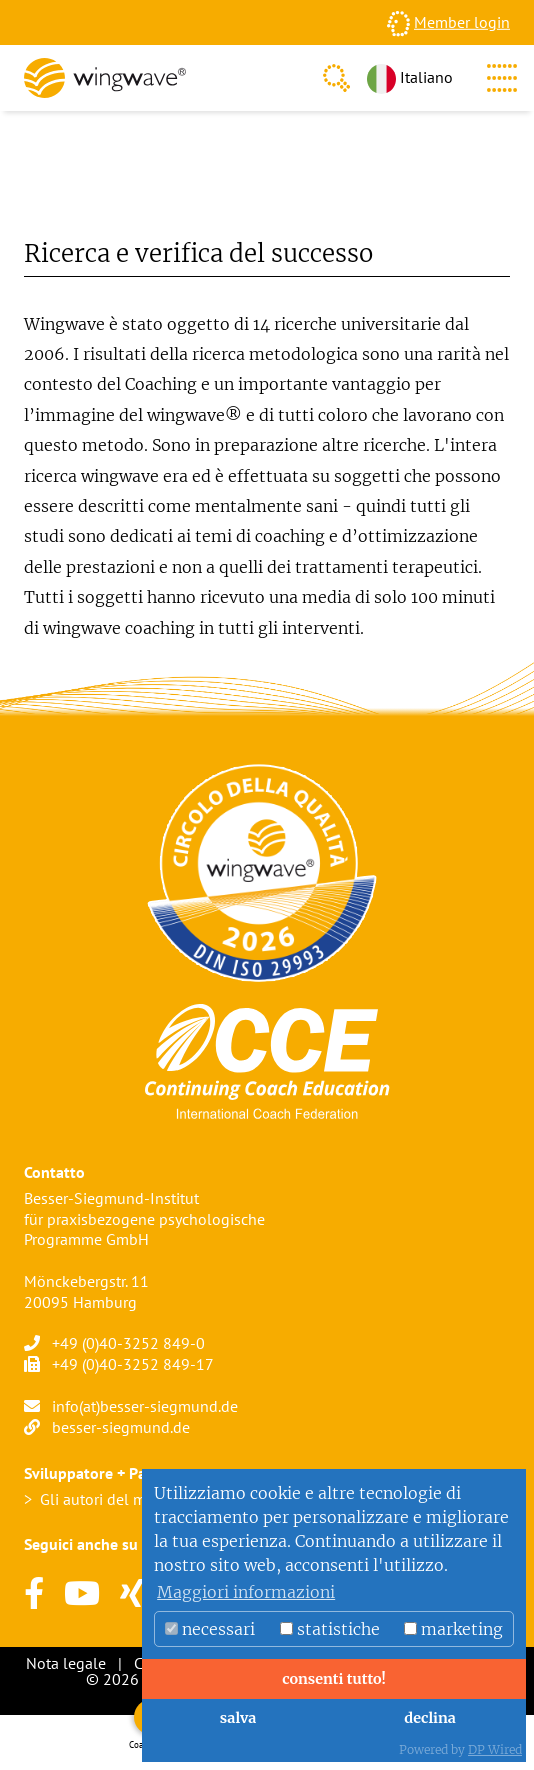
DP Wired (495, 1749)
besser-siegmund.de (121, 1427)
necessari (210, 1629)
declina (430, 1718)
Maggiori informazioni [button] (246, 1592)
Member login (462, 22)
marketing (453, 1629)
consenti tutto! (334, 1679)
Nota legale (66, 1663)
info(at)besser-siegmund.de (145, 1406)
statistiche (330, 1629)
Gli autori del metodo (113, 1499)
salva (238, 1718)
